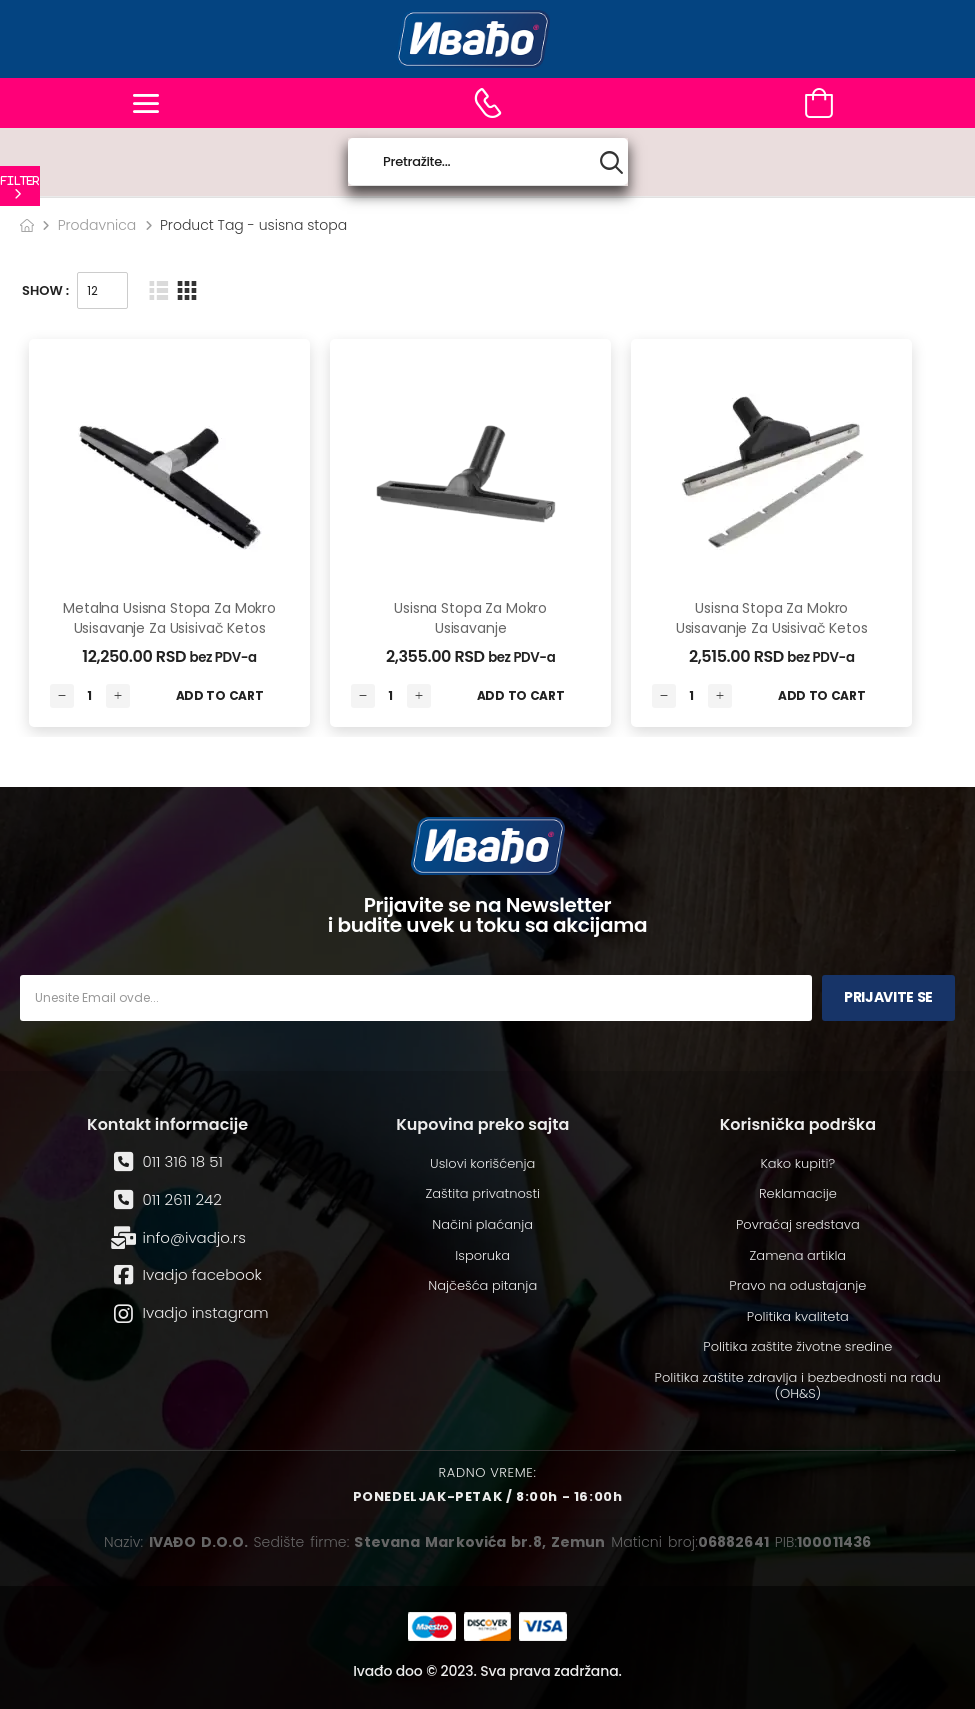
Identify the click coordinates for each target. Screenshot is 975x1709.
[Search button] (611, 162)
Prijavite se (888, 997)
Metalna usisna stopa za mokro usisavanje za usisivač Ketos (169, 618)
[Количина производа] (90, 696)
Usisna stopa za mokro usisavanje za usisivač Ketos (772, 618)
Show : (45, 290)
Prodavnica (97, 225)
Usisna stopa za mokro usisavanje (470, 618)
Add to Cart (220, 695)
